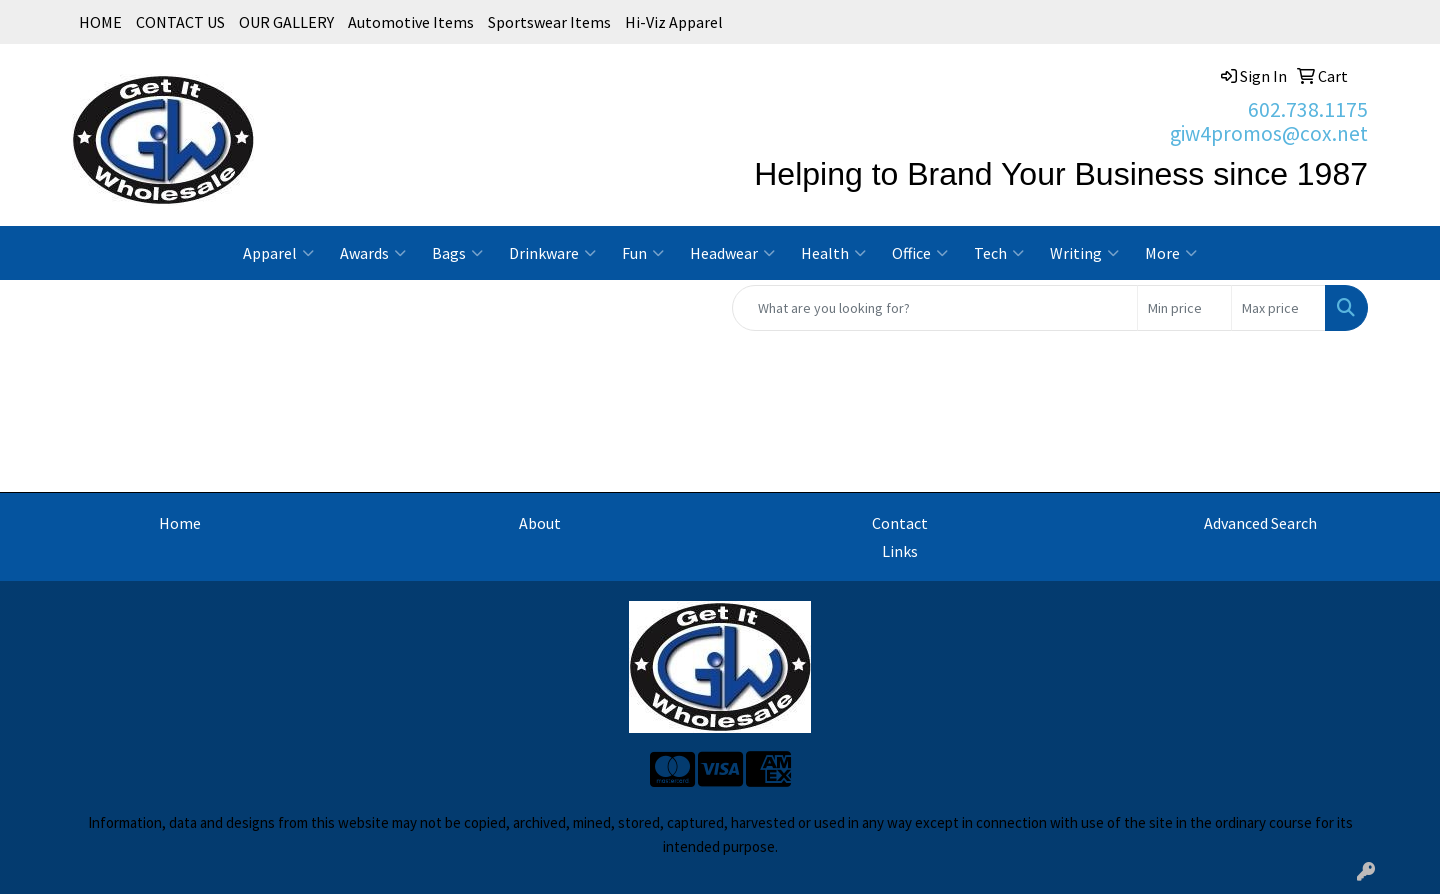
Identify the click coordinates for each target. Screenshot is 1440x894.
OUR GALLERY (286, 22)
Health (833, 253)
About (540, 523)
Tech (999, 253)
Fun (643, 253)
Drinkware (552, 253)
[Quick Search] (935, 308)
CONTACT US (180, 22)
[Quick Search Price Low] (1184, 308)
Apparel (278, 253)
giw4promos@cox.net (1269, 133)
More (1171, 253)
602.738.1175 (1308, 109)
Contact (900, 523)
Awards (373, 253)
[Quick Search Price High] (1278, 308)
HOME (100, 22)
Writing (1084, 253)
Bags (457, 253)
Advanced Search (1260, 523)
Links (900, 551)
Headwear (732, 253)
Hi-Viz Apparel (674, 22)
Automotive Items (411, 22)
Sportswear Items (549, 22)
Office (920, 253)
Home (180, 523)
